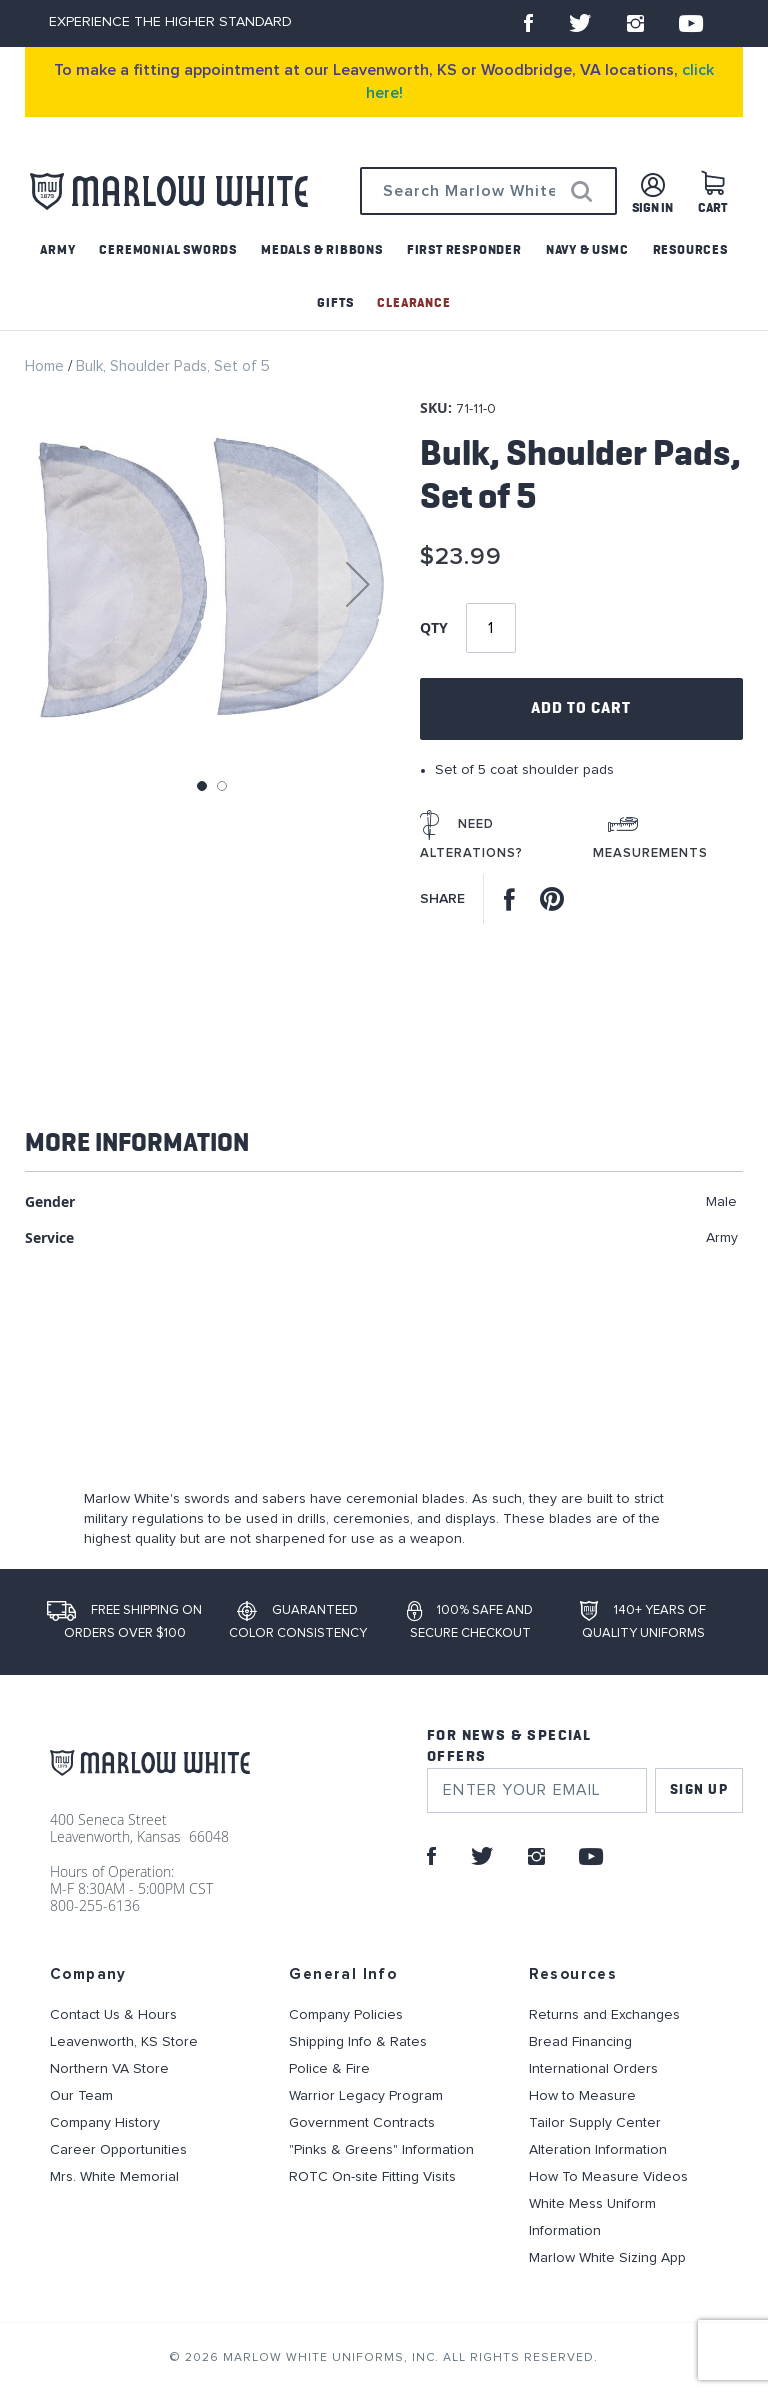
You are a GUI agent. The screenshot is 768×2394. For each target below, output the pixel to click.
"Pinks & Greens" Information (381, 2150)
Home (44, 366)
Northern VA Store (109, 2069)
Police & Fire (329, 2069)
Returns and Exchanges (604, 2015)
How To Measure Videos (608, 2177)
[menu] (384, 277)
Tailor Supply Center (595, 2123)
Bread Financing (580, 2042)
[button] (358, 584)
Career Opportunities (118, 2150)
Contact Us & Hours (113, 2015)
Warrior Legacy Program (366, 2096)
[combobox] (488, 191)
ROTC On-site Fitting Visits (372, 2177)
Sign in (652, 208)
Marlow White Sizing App (607, 2258)
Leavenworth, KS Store (124, 2042)
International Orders (593, 2069)
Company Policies (346, 2015)
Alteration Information (598, 2150)
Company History (105, 2123)
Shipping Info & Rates (358, 2042)
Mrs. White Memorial (114, 2177)
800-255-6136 (95, 1905)
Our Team (81, 2096)
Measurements (650, 853)
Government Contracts (362, 2123)
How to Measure (582, 2096)
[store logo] (169, 191)
